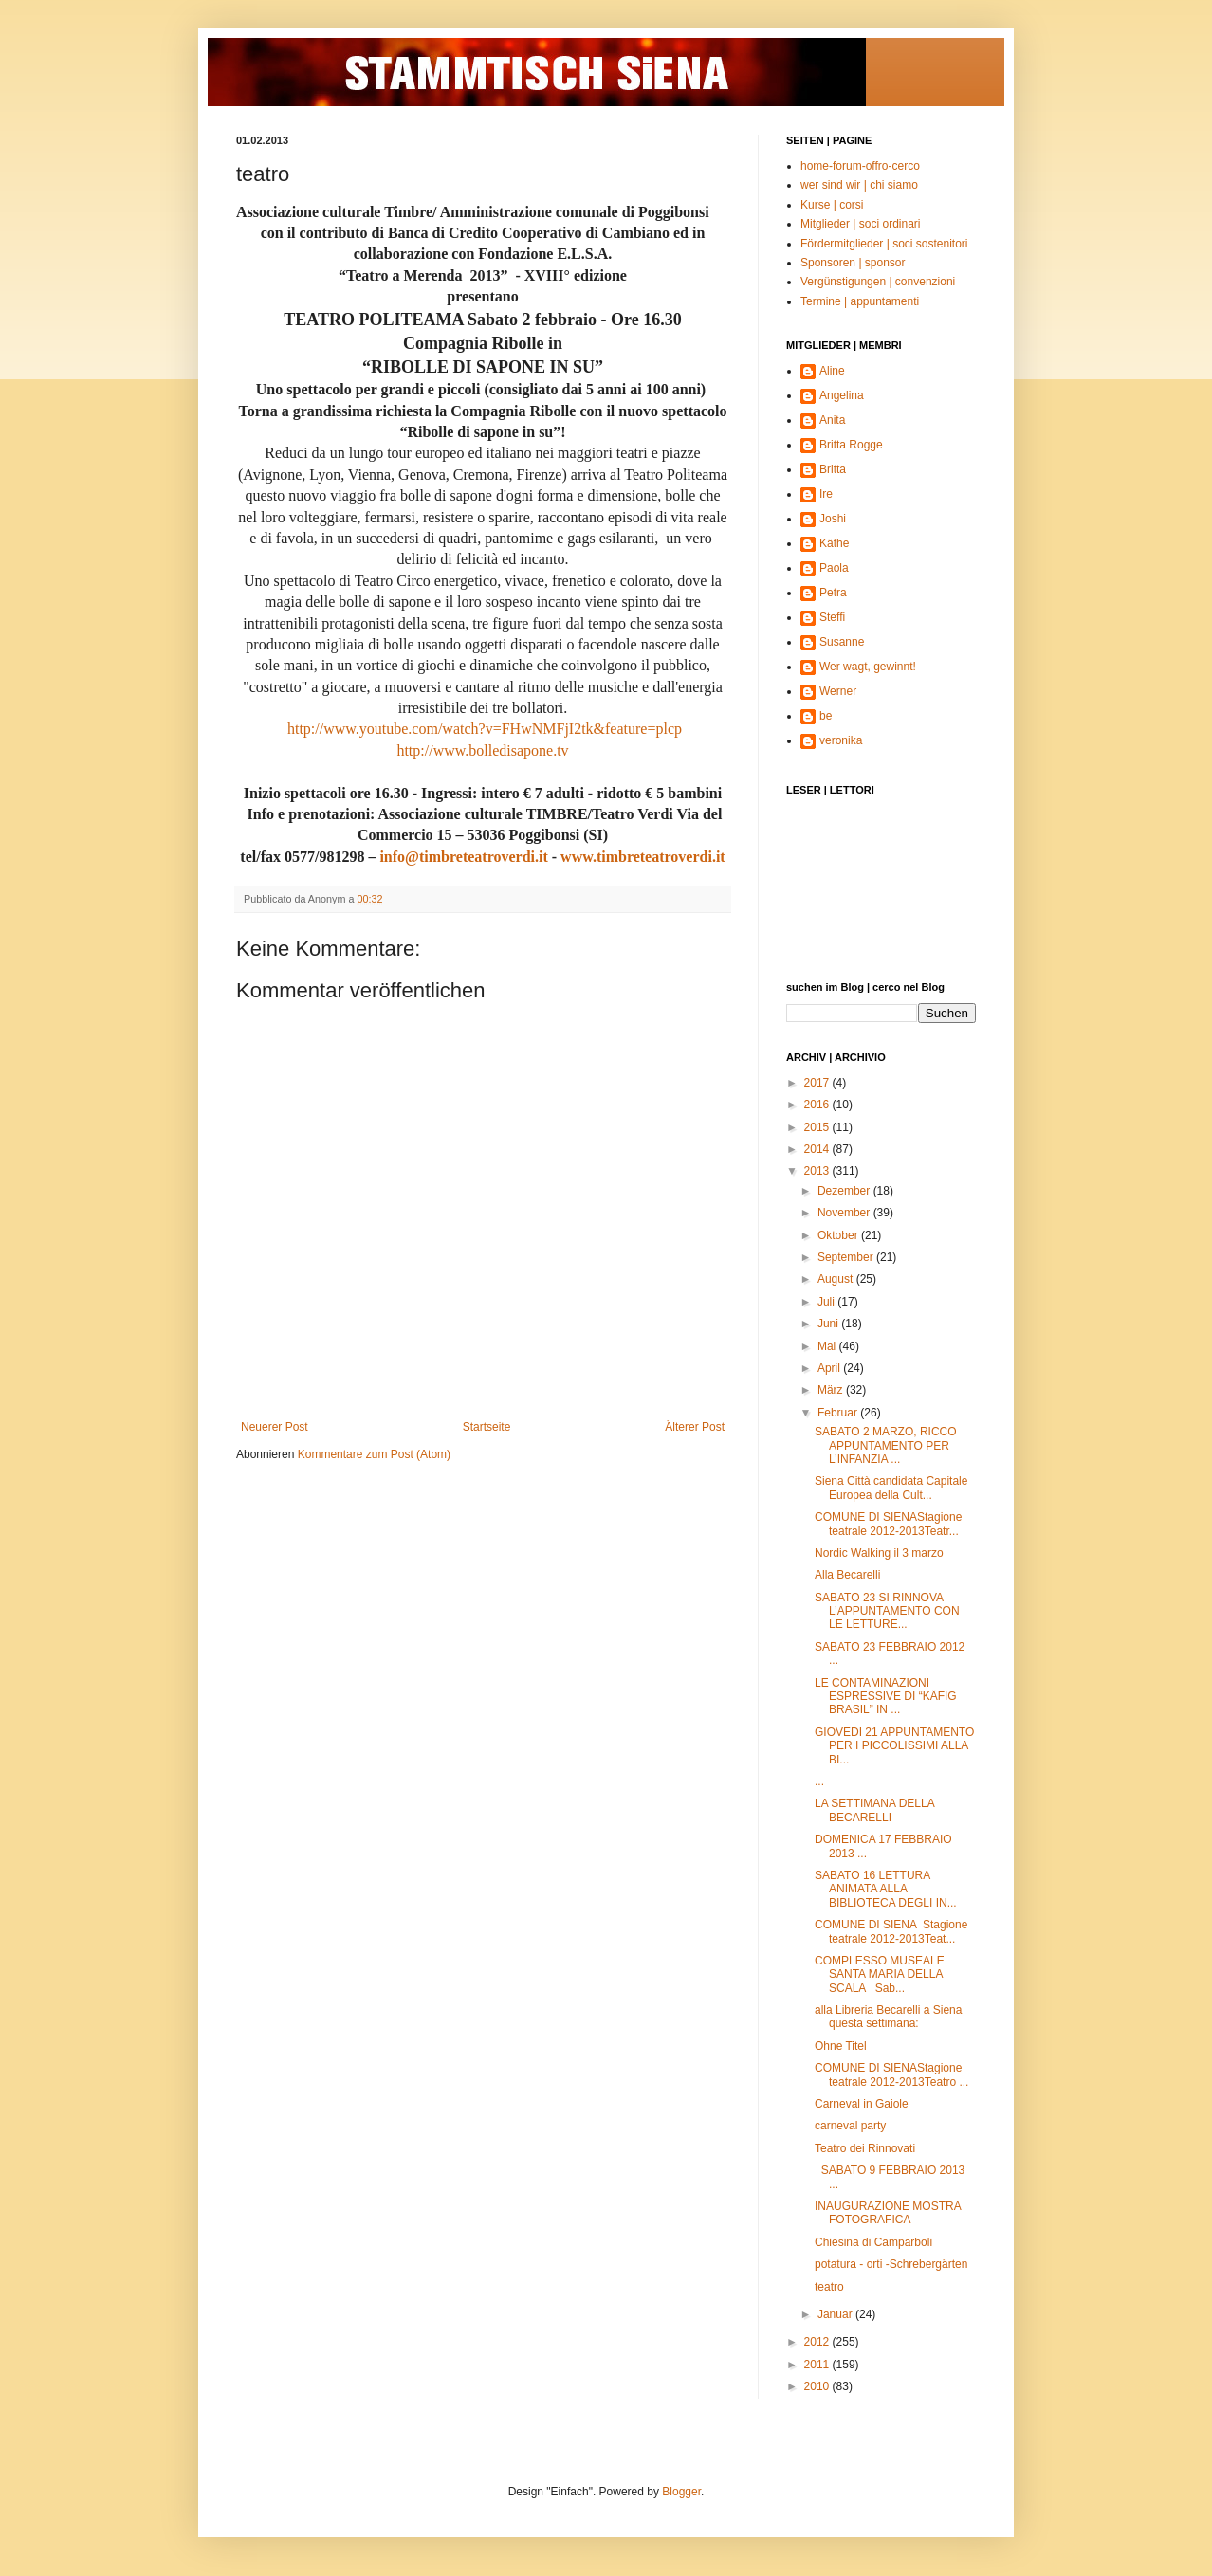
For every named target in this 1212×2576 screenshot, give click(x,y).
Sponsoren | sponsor (853, 262)
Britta (832, 469)
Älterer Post (695, 1427)
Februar (838, 1412)
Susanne (841, 642)
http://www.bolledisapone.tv (482, 750)
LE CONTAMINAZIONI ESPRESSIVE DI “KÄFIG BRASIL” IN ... (886, 1696)
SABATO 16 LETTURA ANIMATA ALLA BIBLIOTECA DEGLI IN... (886, 1889)
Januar (836, 2314)
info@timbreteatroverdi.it (463, 857)
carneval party (850, 2125)
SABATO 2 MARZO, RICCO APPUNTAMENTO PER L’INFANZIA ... (886, 1445)
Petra (833, 592)
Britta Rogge (851, 444)
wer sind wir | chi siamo (859, 185)
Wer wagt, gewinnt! (867, 666)
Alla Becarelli (847, 1574)
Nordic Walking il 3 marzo (879, 1553)
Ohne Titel (841, 2046)
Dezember (845, 1190)
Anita (832, 420)
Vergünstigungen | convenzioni (877, 281)
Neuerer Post (274, 1427)
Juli (827, 1301)
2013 (818, 1171)
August (836, 1279)
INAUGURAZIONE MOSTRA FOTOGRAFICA (888, 2213)
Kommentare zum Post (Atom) (374, 1454)
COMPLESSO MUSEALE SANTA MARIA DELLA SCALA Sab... (880, 1974)
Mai (828, 1346)
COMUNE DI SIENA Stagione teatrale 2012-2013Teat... (891, 1931)
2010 (818, 2386)
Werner (837, 691)
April (830, 1368)
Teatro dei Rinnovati (865, 2148)
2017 (818, 1082)
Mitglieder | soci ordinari (860, 223)
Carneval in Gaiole (862, 2103)
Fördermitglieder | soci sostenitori (884, 243)
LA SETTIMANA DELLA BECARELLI (874, 1810)
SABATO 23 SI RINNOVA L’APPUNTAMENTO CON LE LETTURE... (887, 1611)
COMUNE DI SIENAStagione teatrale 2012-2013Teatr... (888, 1523)
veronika (840, 740)
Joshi (832, 518)
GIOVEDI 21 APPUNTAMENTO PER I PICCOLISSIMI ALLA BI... (894, 1746)
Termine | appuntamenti (859, 301)
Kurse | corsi (831, 204)
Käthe (834, 543)
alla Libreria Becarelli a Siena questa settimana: (888, 2016)
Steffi (832, 617)
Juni (829, 1323)
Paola (834, 568)
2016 (818, 1104)
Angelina (841, 395)
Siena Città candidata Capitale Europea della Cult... (891, 1487)
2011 (818, 2364)
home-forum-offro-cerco (860, 166)
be (825, 715)
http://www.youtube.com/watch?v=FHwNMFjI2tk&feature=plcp (484, 729)
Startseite (487, 1427)
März (831, 1390)
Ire (826, 494)
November (845, 1212)
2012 (818, 2341)
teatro (829, 2286)
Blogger (681, 2491)
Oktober (839, 1235)
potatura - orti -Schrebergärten (891, 2264)
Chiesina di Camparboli (873, 2242)
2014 (818, 1149)
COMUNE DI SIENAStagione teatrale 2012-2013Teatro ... (891, 2074)
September (846, 1257)
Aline (832, 370)
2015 (818, 1127)
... (819, 1781)
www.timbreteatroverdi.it (642, 857)
